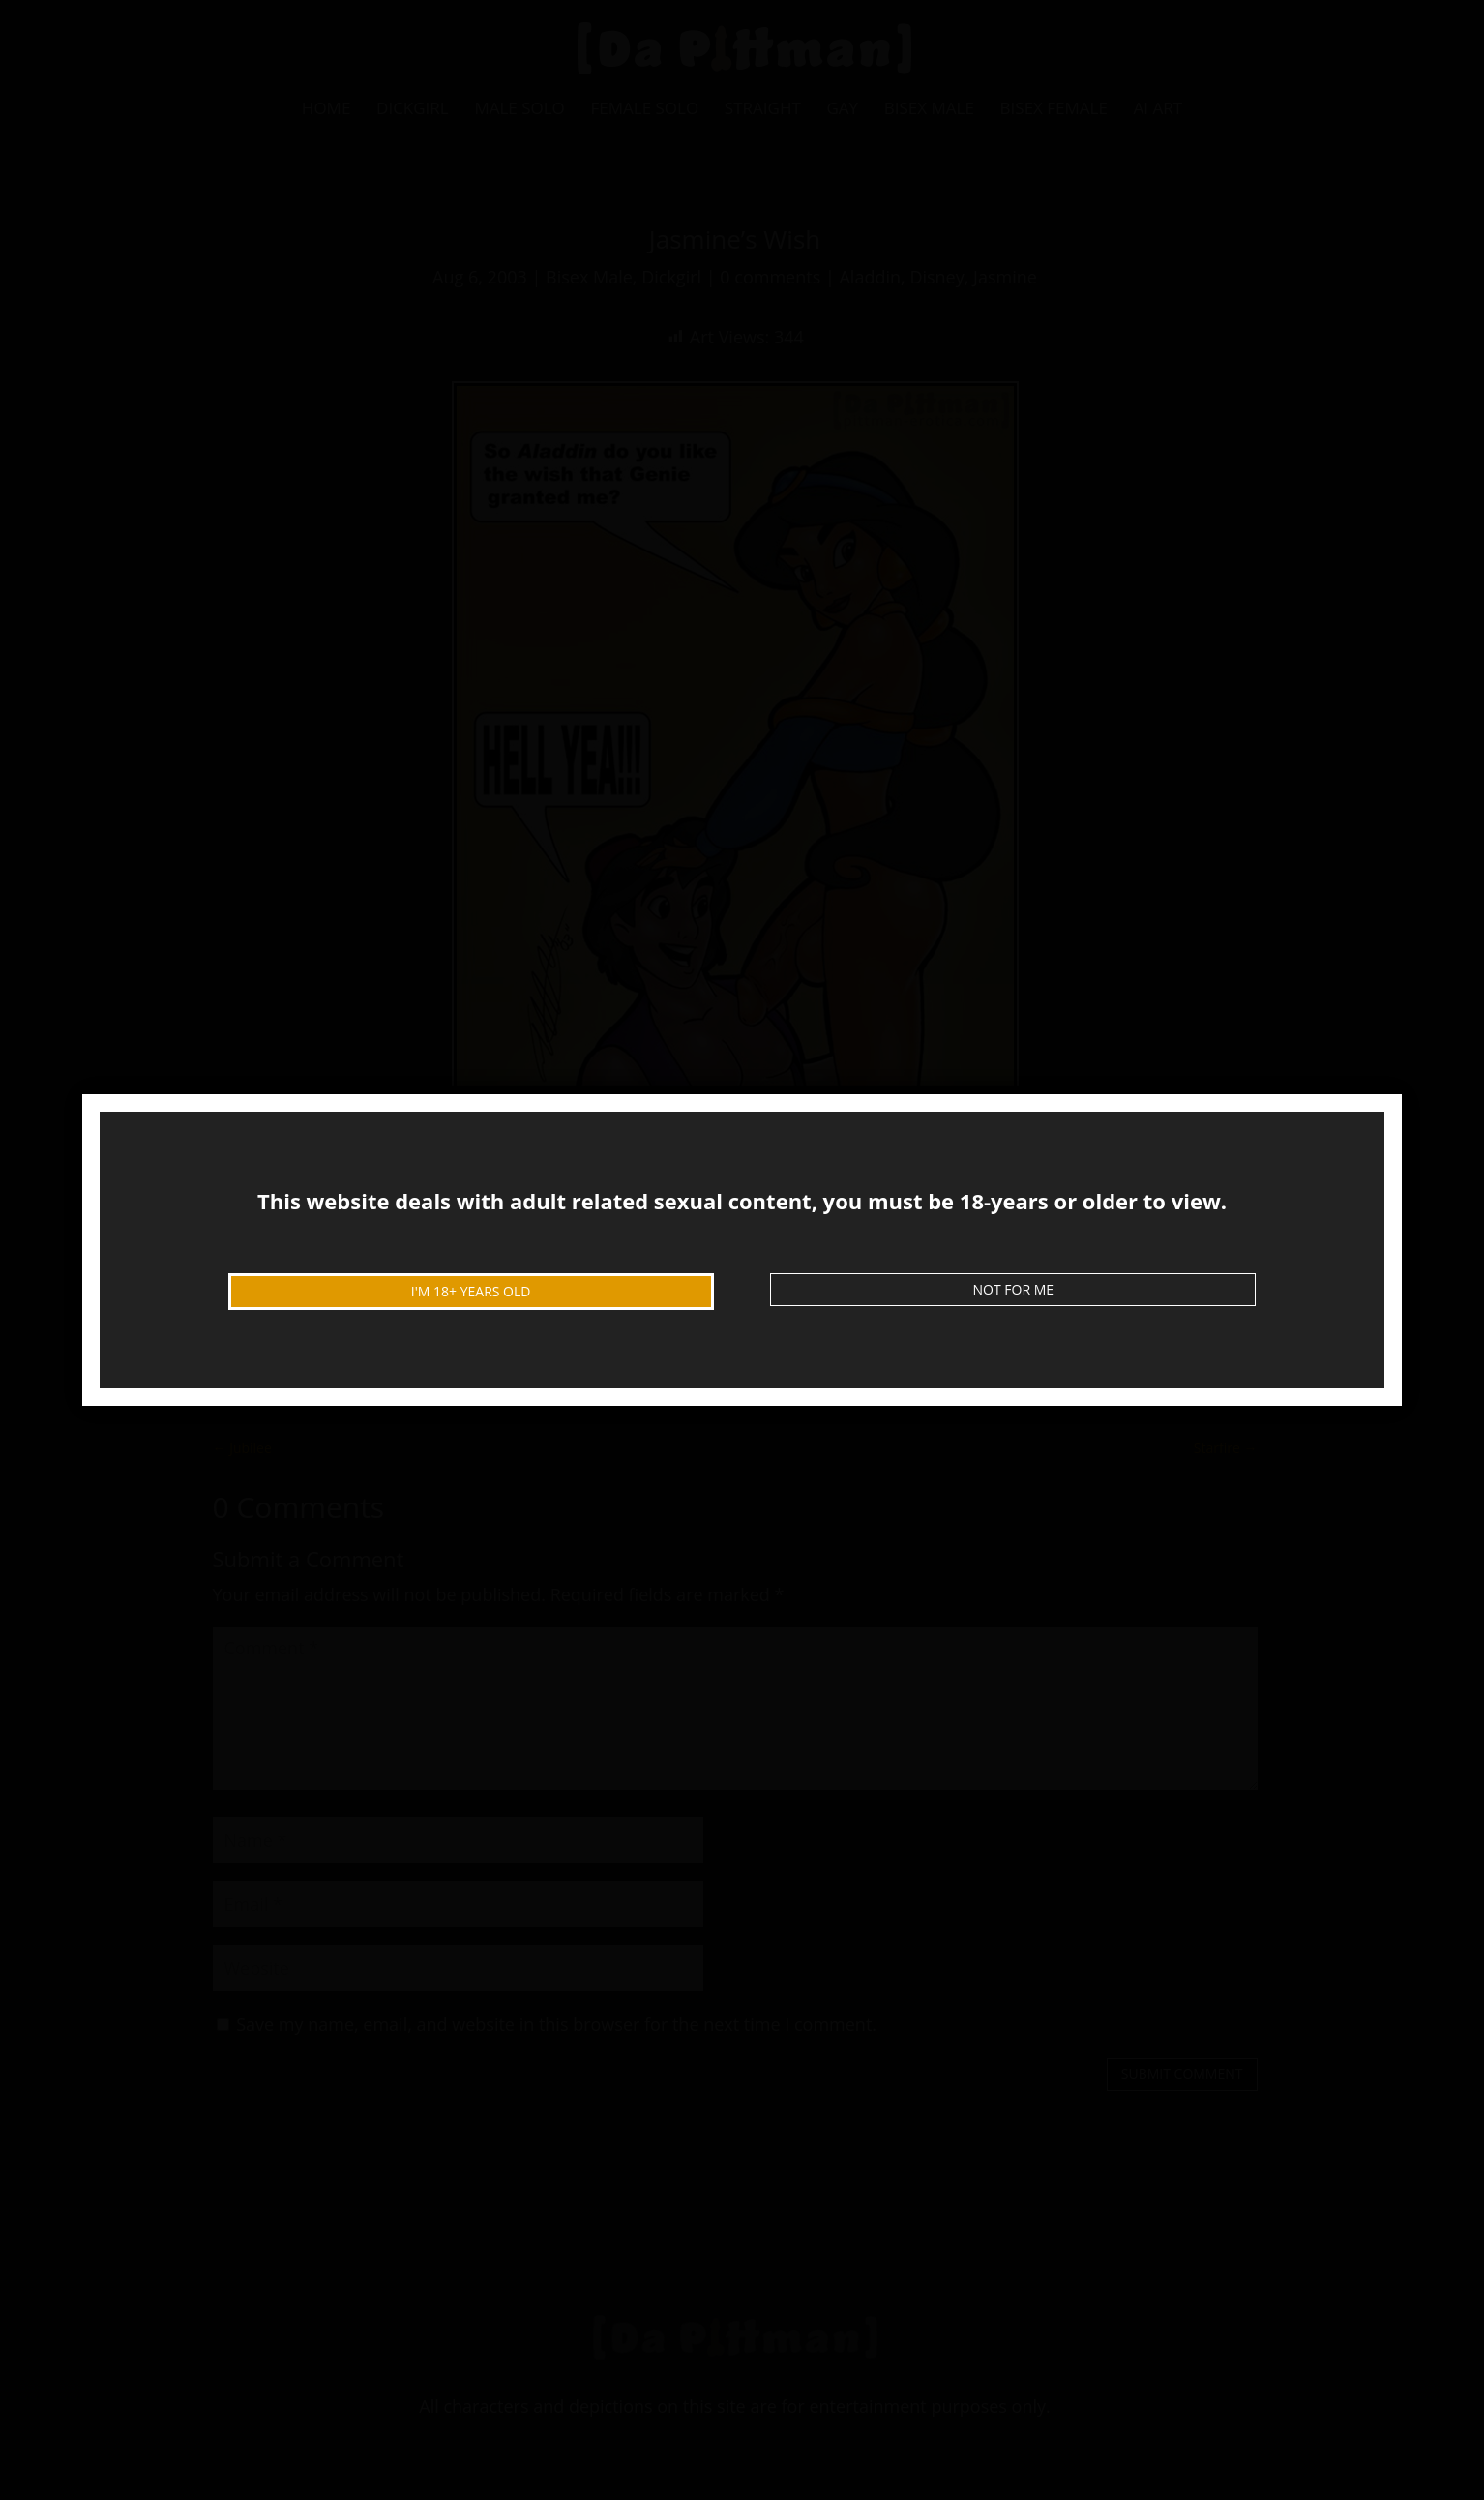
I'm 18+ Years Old (471, 1291)
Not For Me (1013, 1289)
